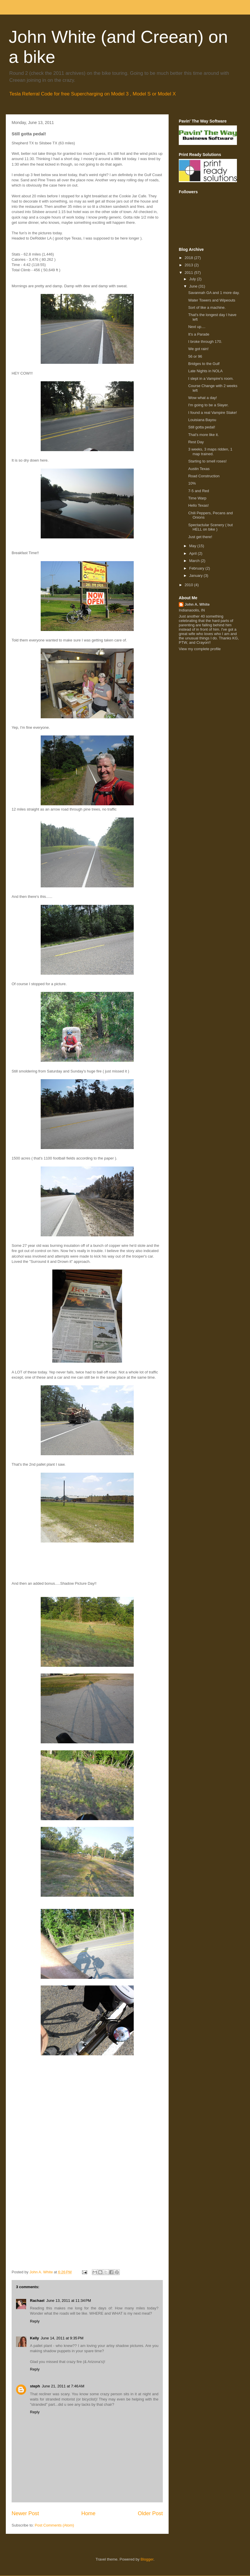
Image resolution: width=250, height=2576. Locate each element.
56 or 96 (195, 356)
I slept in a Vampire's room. (210, 378)
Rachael (37, 2300)
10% (192, 483)
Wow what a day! (202, 398)
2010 (189, 585)
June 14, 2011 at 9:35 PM (62, 2338)
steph (35, 2386)
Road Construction (203, 476)
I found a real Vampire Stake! (212, 412)
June (194, 286)
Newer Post (25, 2513)
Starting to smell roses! (207, 461)
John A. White (197, 604)
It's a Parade (198, 334)
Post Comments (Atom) (54, 2525)
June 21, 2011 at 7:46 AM (63, 2386)
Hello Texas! (198, 505)
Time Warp (197, 498)
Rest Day (195, 442)
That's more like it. (203, 434)
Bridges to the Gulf (203, 363)
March (195, 561)
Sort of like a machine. (207, 307)
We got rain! (198, 349)
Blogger (147, 2559)
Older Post (150, 2513)
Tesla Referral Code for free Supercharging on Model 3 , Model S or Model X (92, 94)
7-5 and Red (198, 491)
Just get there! (200, 537)
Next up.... (196, 327)
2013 (189, 265)
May (193, 546)
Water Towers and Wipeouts (211, 300)
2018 (189, 258)
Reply (35, 2321)
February (197, 568)
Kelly (34, 2338)
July (193, 279)
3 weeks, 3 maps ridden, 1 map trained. (210, 451)
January (196, 575)
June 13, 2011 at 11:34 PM (68, 2300)
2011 (189, 272)
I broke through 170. (205, 341)
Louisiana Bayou (202, 420)
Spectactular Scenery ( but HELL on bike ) (210, 527)
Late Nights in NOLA (205, 371)
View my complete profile (200, 649)
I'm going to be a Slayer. (208, 405)
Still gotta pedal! (201, 427)
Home (88, 2513)
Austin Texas (198, 469)
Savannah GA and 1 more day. (214, 292)
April (193, 553)
